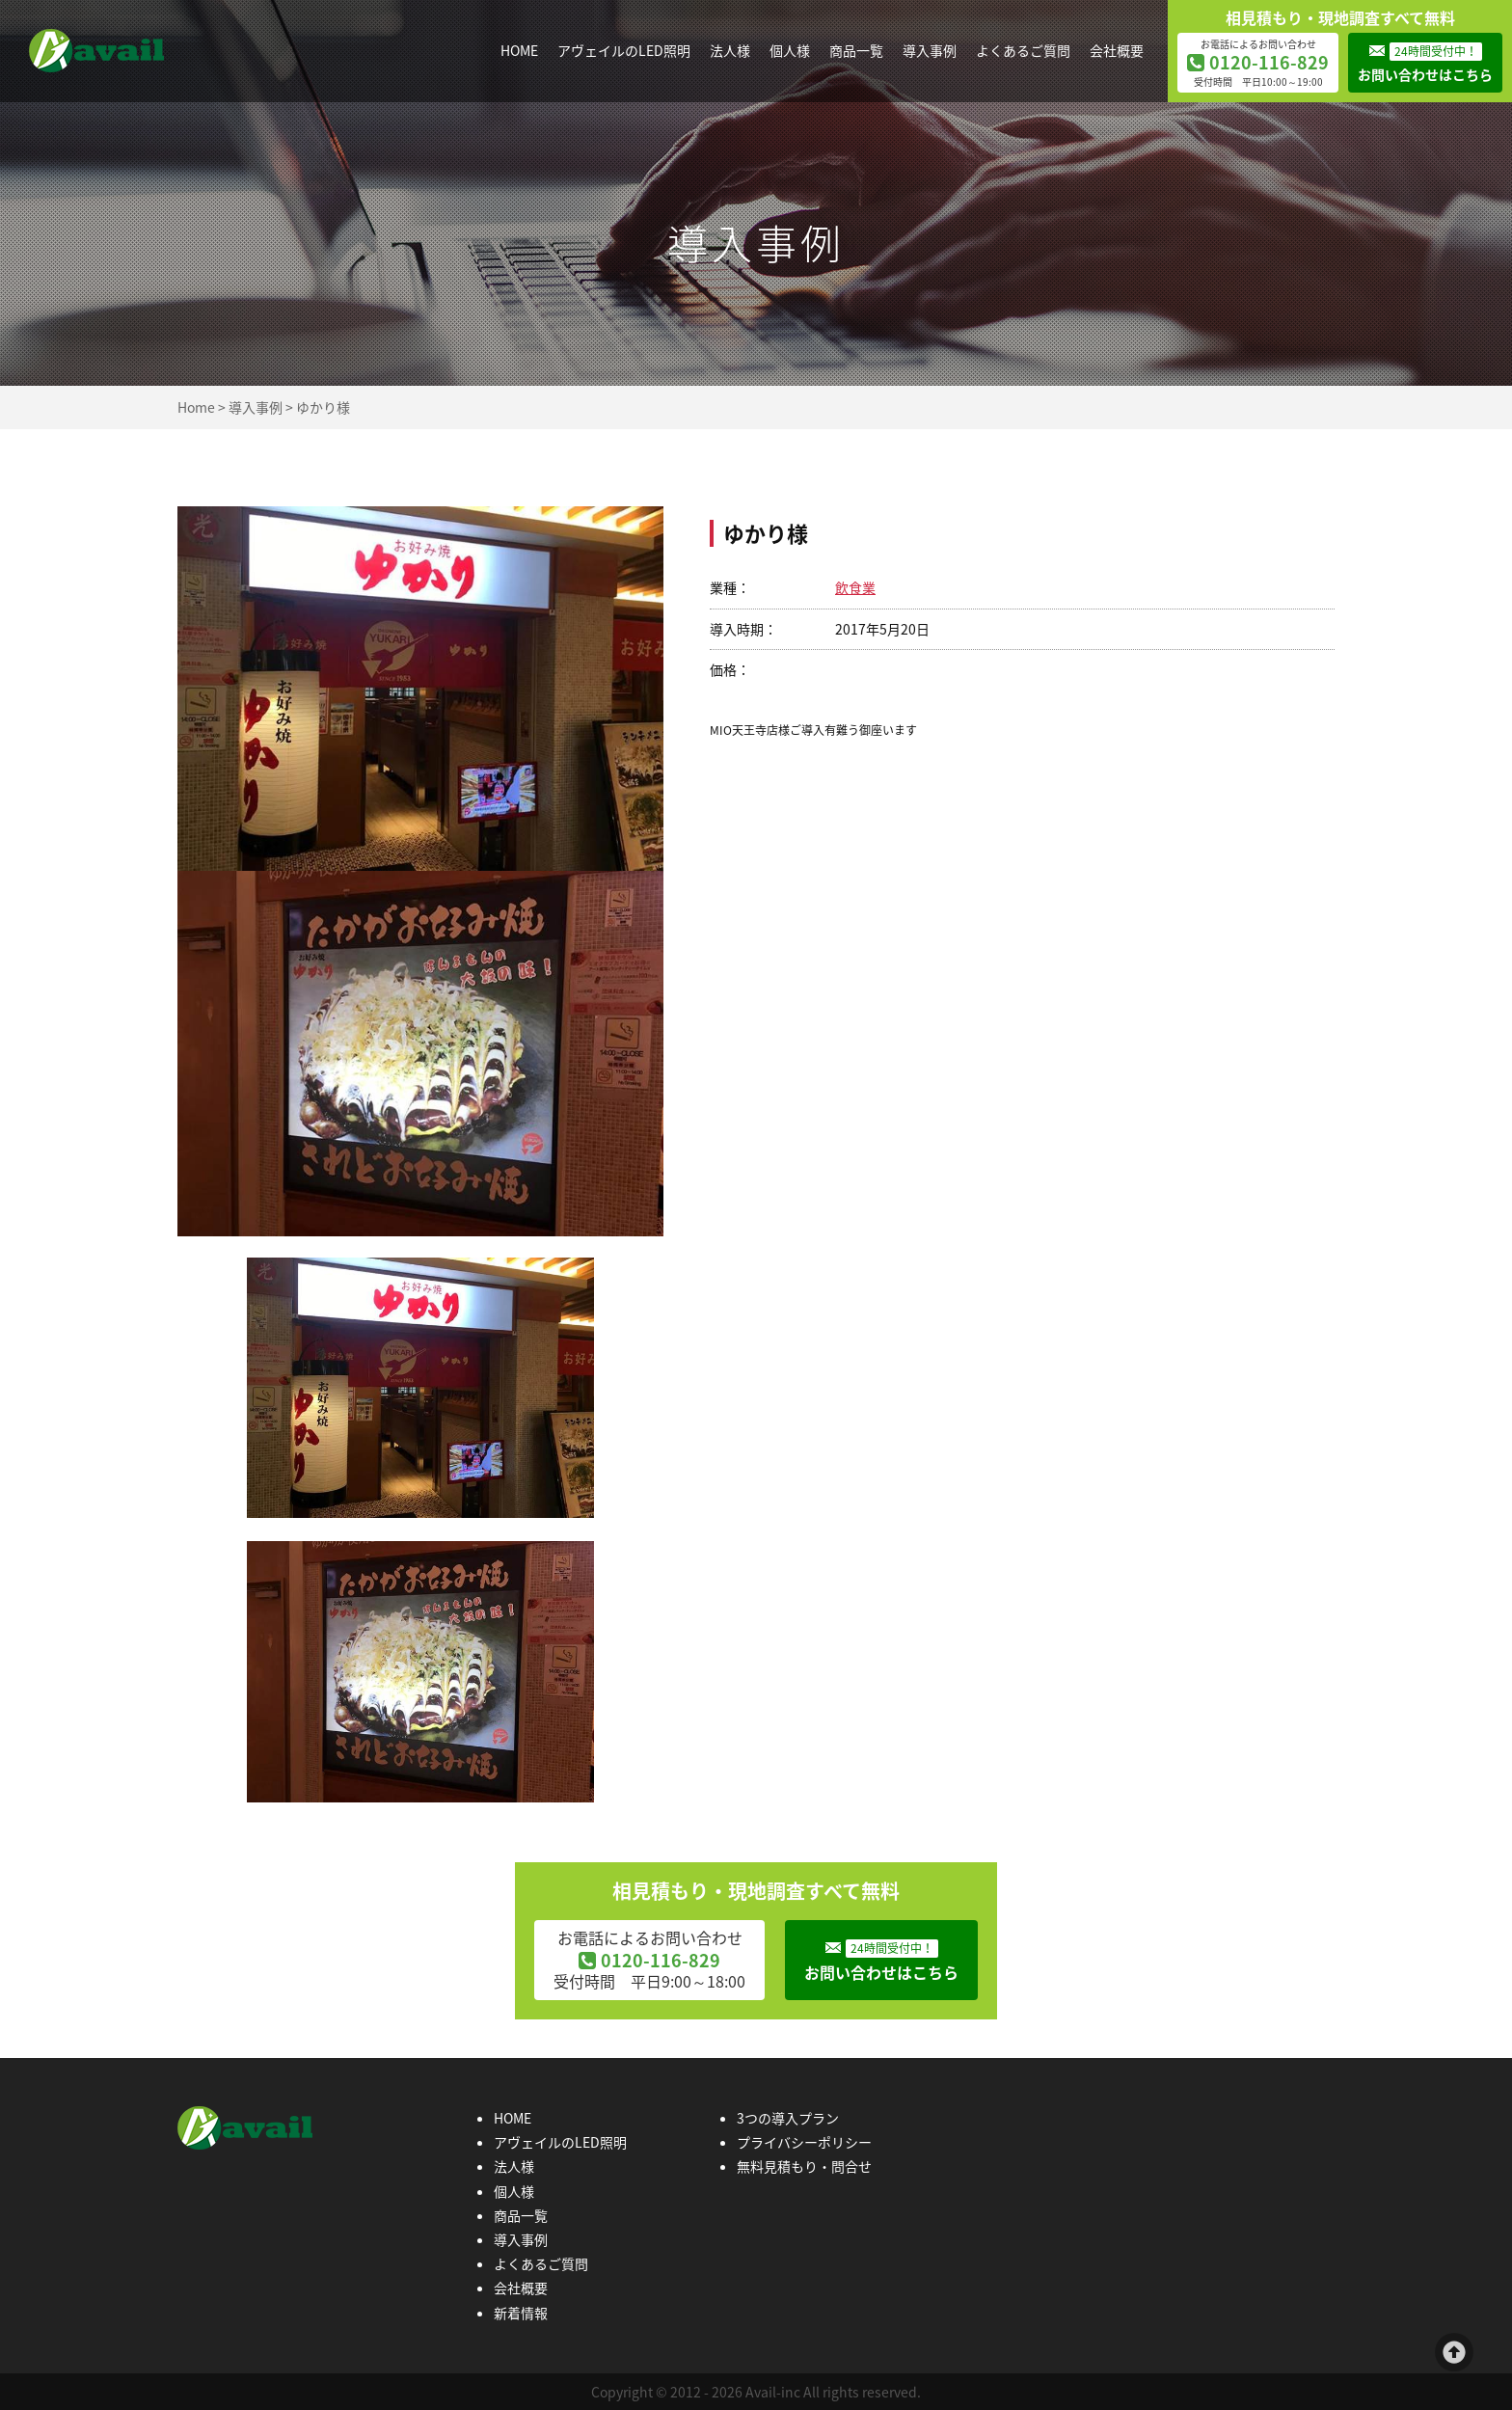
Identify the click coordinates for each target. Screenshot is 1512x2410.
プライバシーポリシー (804, 2142)
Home (196, 407)
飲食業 (855, 587)
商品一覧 (856, 50)
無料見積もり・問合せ (804, 2166)
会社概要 (1117, 50)
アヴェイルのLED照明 (623, 50)
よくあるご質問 (1023, 50)
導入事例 (930, 50)
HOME (519, 50)
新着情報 (521, 2312)
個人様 (790, 50)
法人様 (730, 50)
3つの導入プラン (788, 2117)
